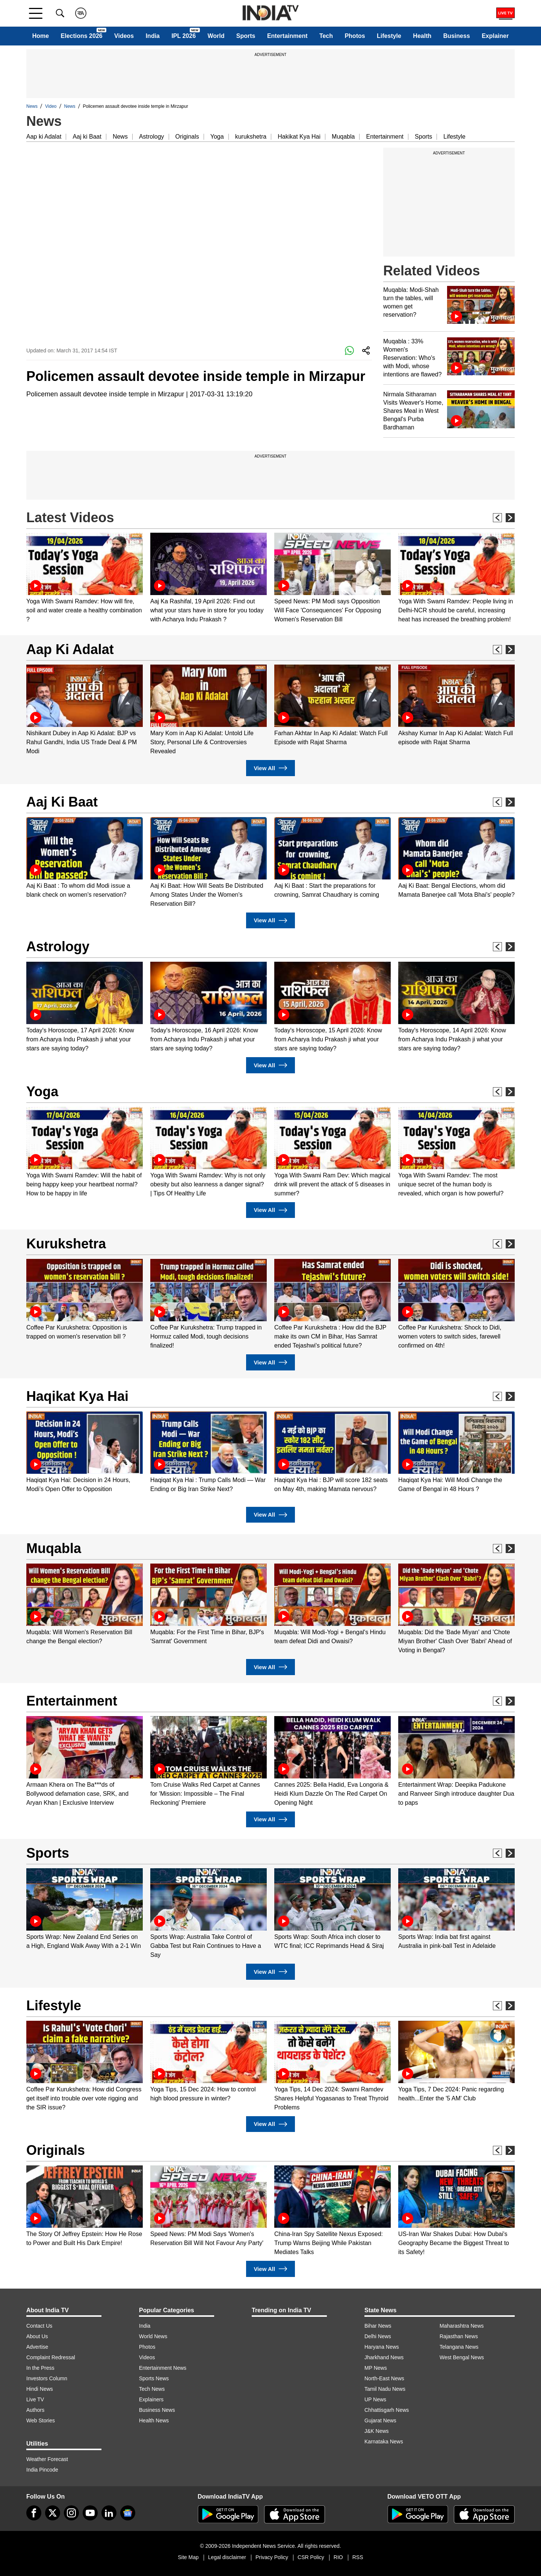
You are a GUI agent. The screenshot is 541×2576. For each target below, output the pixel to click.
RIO (338, 2557)
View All (270, 768)
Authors (35, 2410)
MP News (375, 2368)
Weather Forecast (47, 2459)
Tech (326, 36)
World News (153, 2336)
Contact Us (39, 2326)
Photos (355, 36)
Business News (157, 2410)
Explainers (151, 2399)
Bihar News (377, 2326)
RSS (357, 2557)
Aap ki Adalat (43, 136)
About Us (37, 2336)
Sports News (154, 2378)
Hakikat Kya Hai (299, 136)
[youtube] (90, 2512)
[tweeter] (52, 2512)
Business (456, 36)
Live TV (35, 2399)
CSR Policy (311, 2557)
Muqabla (343, 136)
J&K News (376, 2431)
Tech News (152, 2389)
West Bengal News (462, 2357)
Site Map (188, 2557)
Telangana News (459, 2347)
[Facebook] (33, 2512)
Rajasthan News (459, 2336)
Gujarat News (380, 2420)
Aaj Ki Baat (62, 802)
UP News (375, 2399)
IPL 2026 (183, 36)
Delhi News (377, 2336)
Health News (154, 2420)
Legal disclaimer (227, 2557)
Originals (187, 136)
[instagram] (71, 2512)
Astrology (151, 136)
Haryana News (381, 2347)
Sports (245, 36)
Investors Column (46, 2378)
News (32, 106)
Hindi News (39, 2389)
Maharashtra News (462, 2326)
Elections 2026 (82, 36)
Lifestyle (389, 36)
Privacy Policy (271, 2557)
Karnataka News (383, 2442)
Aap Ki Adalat (70, 649)
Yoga (217, 136)
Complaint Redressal (50, 2357)
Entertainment (287, 36)
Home (40, 36)
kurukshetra (251, 136)
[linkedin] (108, 2512)
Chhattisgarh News (386, 2410)
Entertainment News (162, 2368)
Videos (124, 36)
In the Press (40, 2368)
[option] (85, 578)
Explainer (495, 36)
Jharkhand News (383, 2357)
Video (50, 106)
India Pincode (42, 2470)
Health (422, 36)
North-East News (384, 2378)
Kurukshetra (66, 1243)
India (153, 36)
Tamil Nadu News (384, 2389)
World (215, 36)
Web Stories (40, 2420)
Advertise (37, 2347)
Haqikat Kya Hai (77, 1396)
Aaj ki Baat (87, 136)
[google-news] (127, 2512)
